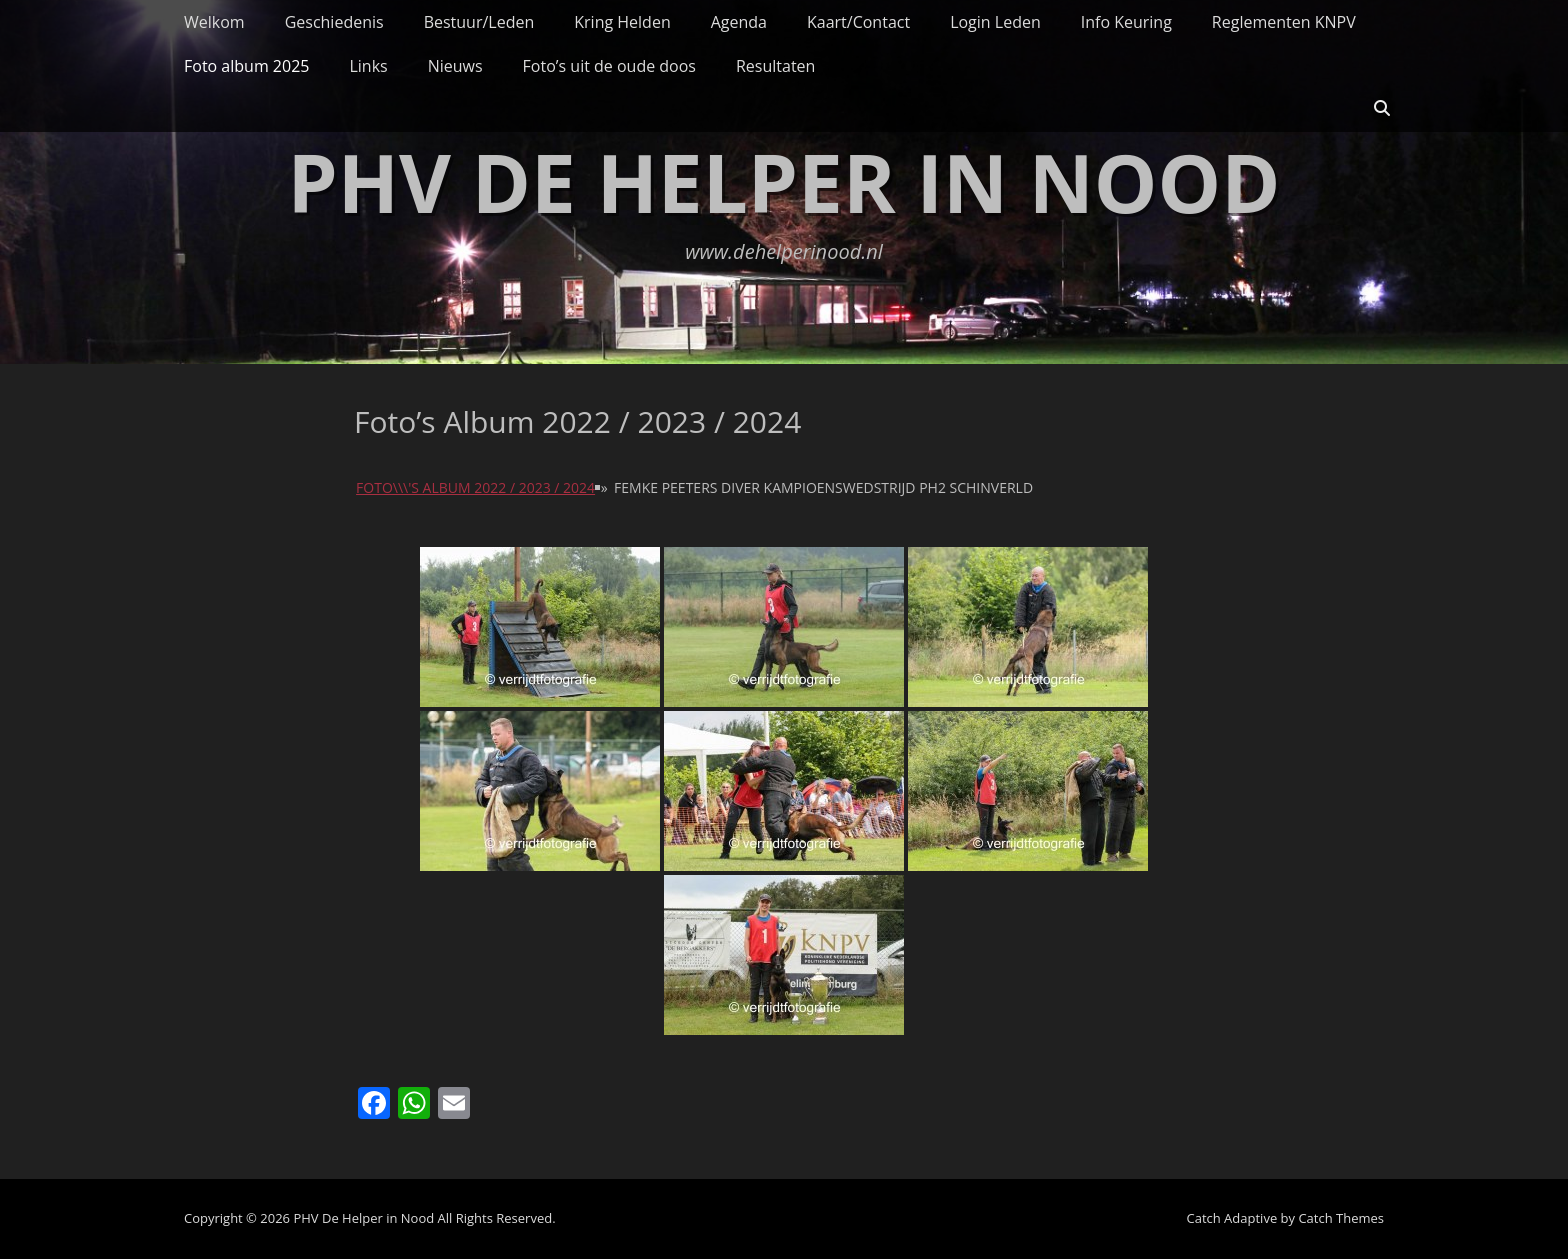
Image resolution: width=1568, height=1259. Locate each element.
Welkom (214, 22)
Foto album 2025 (246, 66)
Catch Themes (1341, 1218)
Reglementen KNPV (1284, 22)
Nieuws (455, 66)
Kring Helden (622, 22)
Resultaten (775, 66)
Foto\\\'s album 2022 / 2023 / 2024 (475, 487)
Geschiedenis (334, 22)
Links (368, 66)
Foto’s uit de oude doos (609, 66)
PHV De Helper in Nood (784, 181)
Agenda (739, 22)
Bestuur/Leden (479, 22)
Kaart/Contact (858, 22)
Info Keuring (1126, 22)
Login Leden (995, 22)
